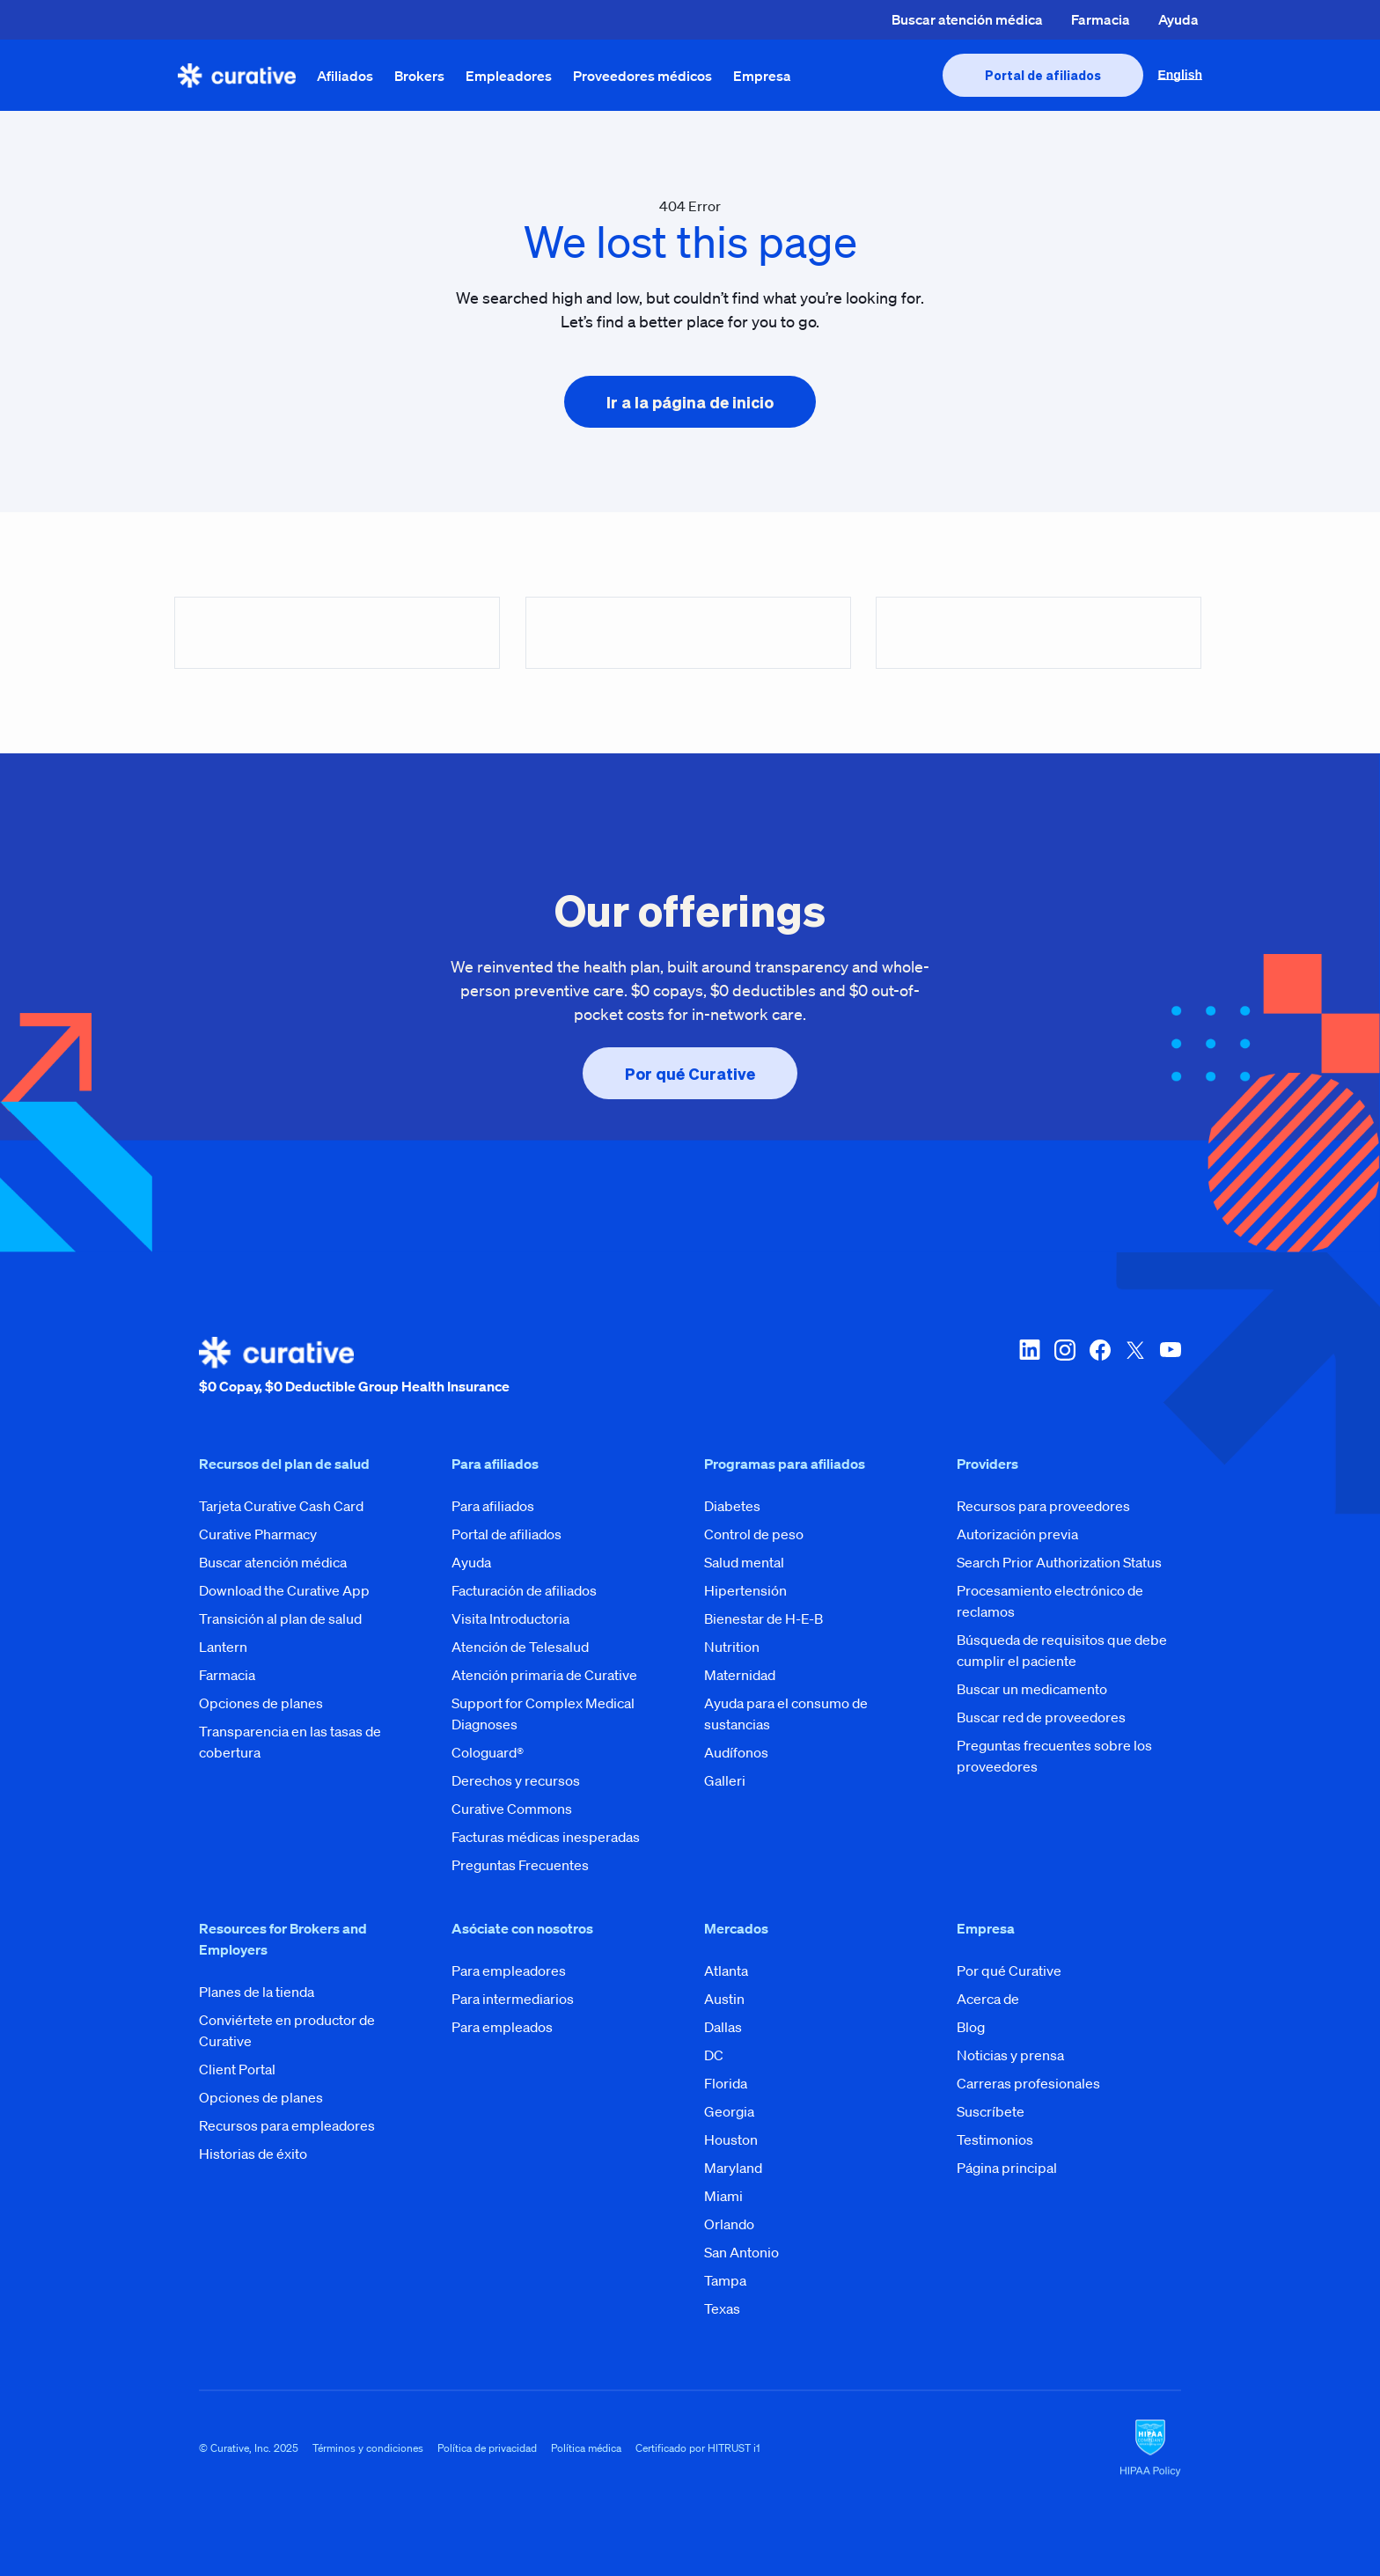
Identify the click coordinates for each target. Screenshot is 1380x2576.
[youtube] (1170, 1367)
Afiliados (345, 75)
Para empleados (502, 2027)
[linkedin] (1029, 1367)
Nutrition (732, 1646)
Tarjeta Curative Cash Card (281, 1506)
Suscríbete (990, 2111)
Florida (725, 2083)
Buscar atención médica (967, 19)
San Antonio (741, 2252)
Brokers (419, 75)
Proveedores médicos (642, 75)
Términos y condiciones (367, 2447)
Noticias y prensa (1010, 2055)
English (1179, 75)
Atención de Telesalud (520, 1646)
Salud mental (744, 1562)
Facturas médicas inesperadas (545, 1837)
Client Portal (237, 2069)
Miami (723, 2196)
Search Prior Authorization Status (1059, 1562)
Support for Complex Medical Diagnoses (543, 1713)
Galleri (724, 1780)
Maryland (733, 2167)
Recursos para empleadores (287, 2125)
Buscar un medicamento (1032, 1689)
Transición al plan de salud (280, 1618)
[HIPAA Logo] (1150, 2448)
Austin (724, 1998)
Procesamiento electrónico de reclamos (1050, 1601)
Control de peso (754, 1534)
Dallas (723, 2027)
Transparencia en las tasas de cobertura (290, 1741)
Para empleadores (508, 1970)
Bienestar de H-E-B (763, 1618)
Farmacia (1100, 19)
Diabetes (732, 1506)
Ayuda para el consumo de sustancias (786, 1713)
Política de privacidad (487, 2447)
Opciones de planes (261, 1703)
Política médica (586, 2447)
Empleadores (509, 75)
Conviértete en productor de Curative (287, 2030)
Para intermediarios (512, 1998)
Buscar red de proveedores (1041, 1717)
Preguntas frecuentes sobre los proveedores (1054, 1755)
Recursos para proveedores (1043, 1506)
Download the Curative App (284, 1590)
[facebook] (1100, 1367)
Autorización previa (1017, 1534)
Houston (731, 2139)
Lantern (223, 1646)
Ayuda (1178, 19)
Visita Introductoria (510, 1618)
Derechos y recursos (515, 1780)
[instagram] (1064, 1367)
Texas (722, 2308)
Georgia (729, 2111)
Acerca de (988, 1998)
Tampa (725, 2280)
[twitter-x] (1135, 1367)
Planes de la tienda (256, 1991)
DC (713, 2055)
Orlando (729, 2224)
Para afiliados (492, 1506)
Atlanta (726, 1970)
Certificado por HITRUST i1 (697, 2447)
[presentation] (1043, 75)
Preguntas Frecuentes (520, 1865)
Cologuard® (487, 1752)
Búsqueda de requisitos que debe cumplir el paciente (1062, 1650)
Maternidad (739, 1675)
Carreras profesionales (1028, 2083)
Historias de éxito (253, 2153)
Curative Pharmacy (258, 1534)
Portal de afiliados (506, 1534)
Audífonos (736, 1752)
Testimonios (995, 2139)
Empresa (762, 75)
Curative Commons (511, 1808)
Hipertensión (745, 1590)
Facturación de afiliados (524, 1590)
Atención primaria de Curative (544, 1675)
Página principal (1007, 2167)
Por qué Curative (1009, 1970)
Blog (971, 2027)
